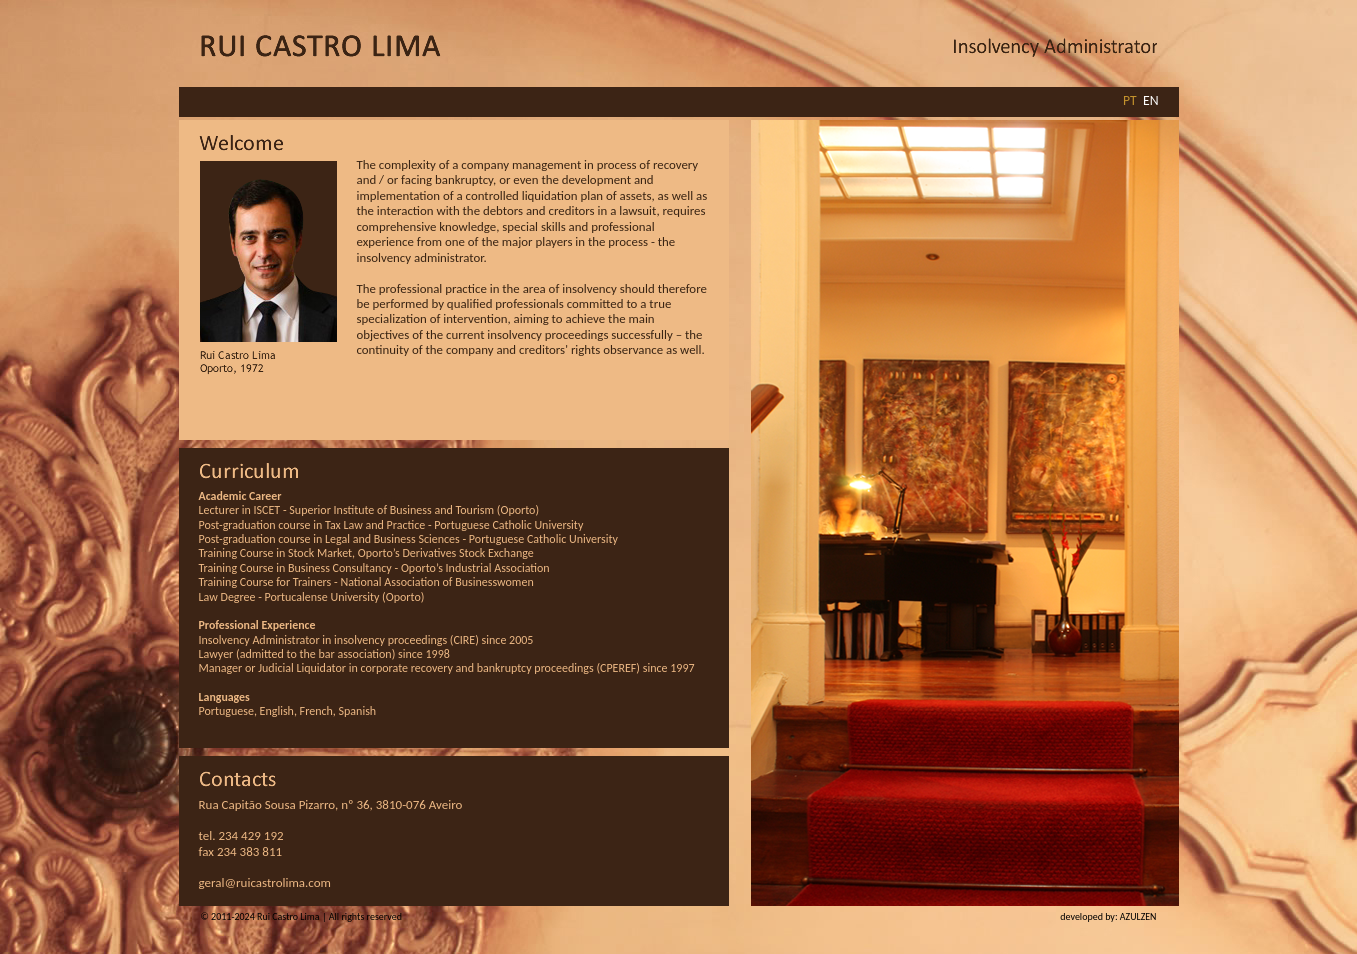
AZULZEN (1138, 917)
